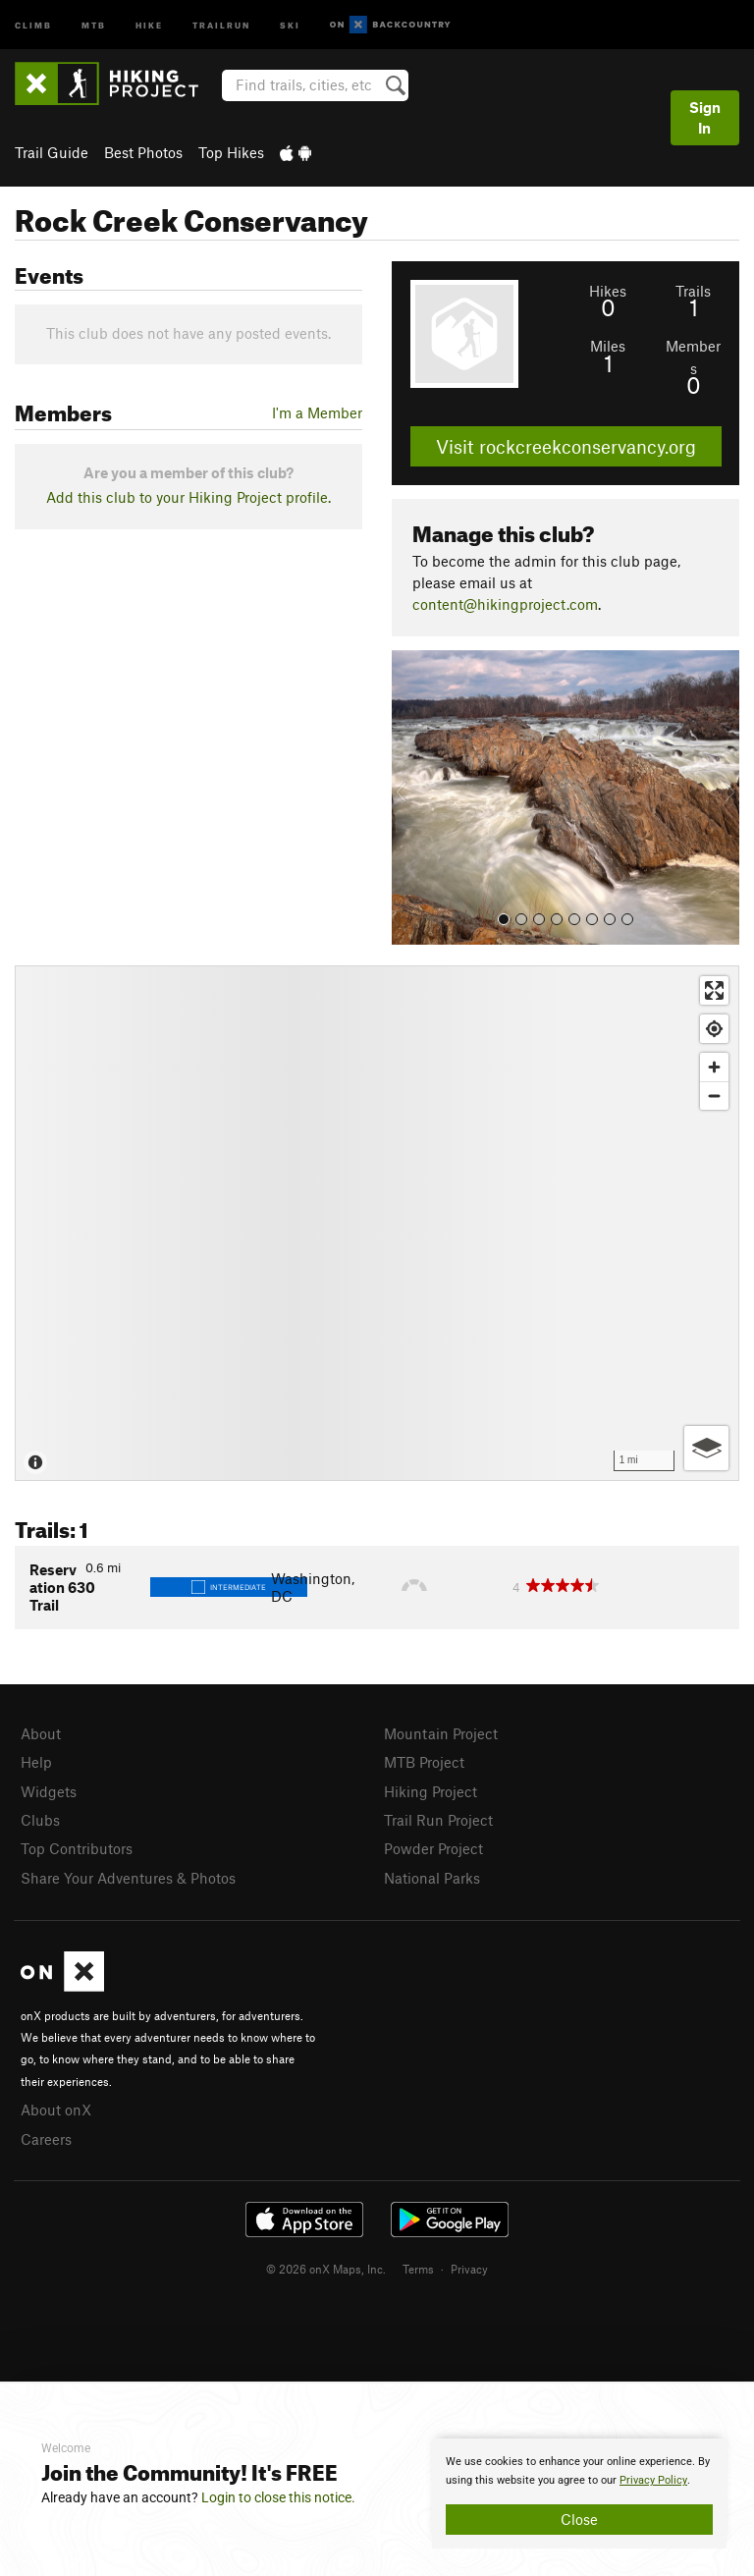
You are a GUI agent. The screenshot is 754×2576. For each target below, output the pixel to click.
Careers (46, 2139)
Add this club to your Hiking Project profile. (188, 497)
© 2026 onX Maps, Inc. (326, 2268)
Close (579, 2519)
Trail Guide (51, 152)
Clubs (40, 1820)
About (41, 1733)
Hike (149, 24)
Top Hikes (231, 152)
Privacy (469, 2268)
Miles (607, 346)
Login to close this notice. (278, 2497)
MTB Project (424, 1762)
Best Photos (143, 152)
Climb (33, 24)
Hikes (607, 291)
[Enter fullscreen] (714, 990)
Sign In (705, 117)
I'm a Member (317, 412)
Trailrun (221, 24)
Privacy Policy (653, 2480)
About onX (56, 2109)
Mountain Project (441, 1733)
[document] (579, 2493)
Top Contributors (77, 1848)
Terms (418, 2268)
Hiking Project (430, 1791)
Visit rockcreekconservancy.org (566, 446)
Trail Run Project (438, 1820)
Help (36, 1762)
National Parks (432, 1878)
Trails (693, 291)
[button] (411, 797)
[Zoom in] (714, 1067)
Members (693, 356)
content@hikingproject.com (505, 604)
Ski (290, 24)
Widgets (49, 1791)
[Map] (377, 1223)
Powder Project (433, 1848)
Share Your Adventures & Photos (128, 1878)
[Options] (706, 1448)
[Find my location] (714, 1028)
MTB (93, 24)
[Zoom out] (714, 1095)
